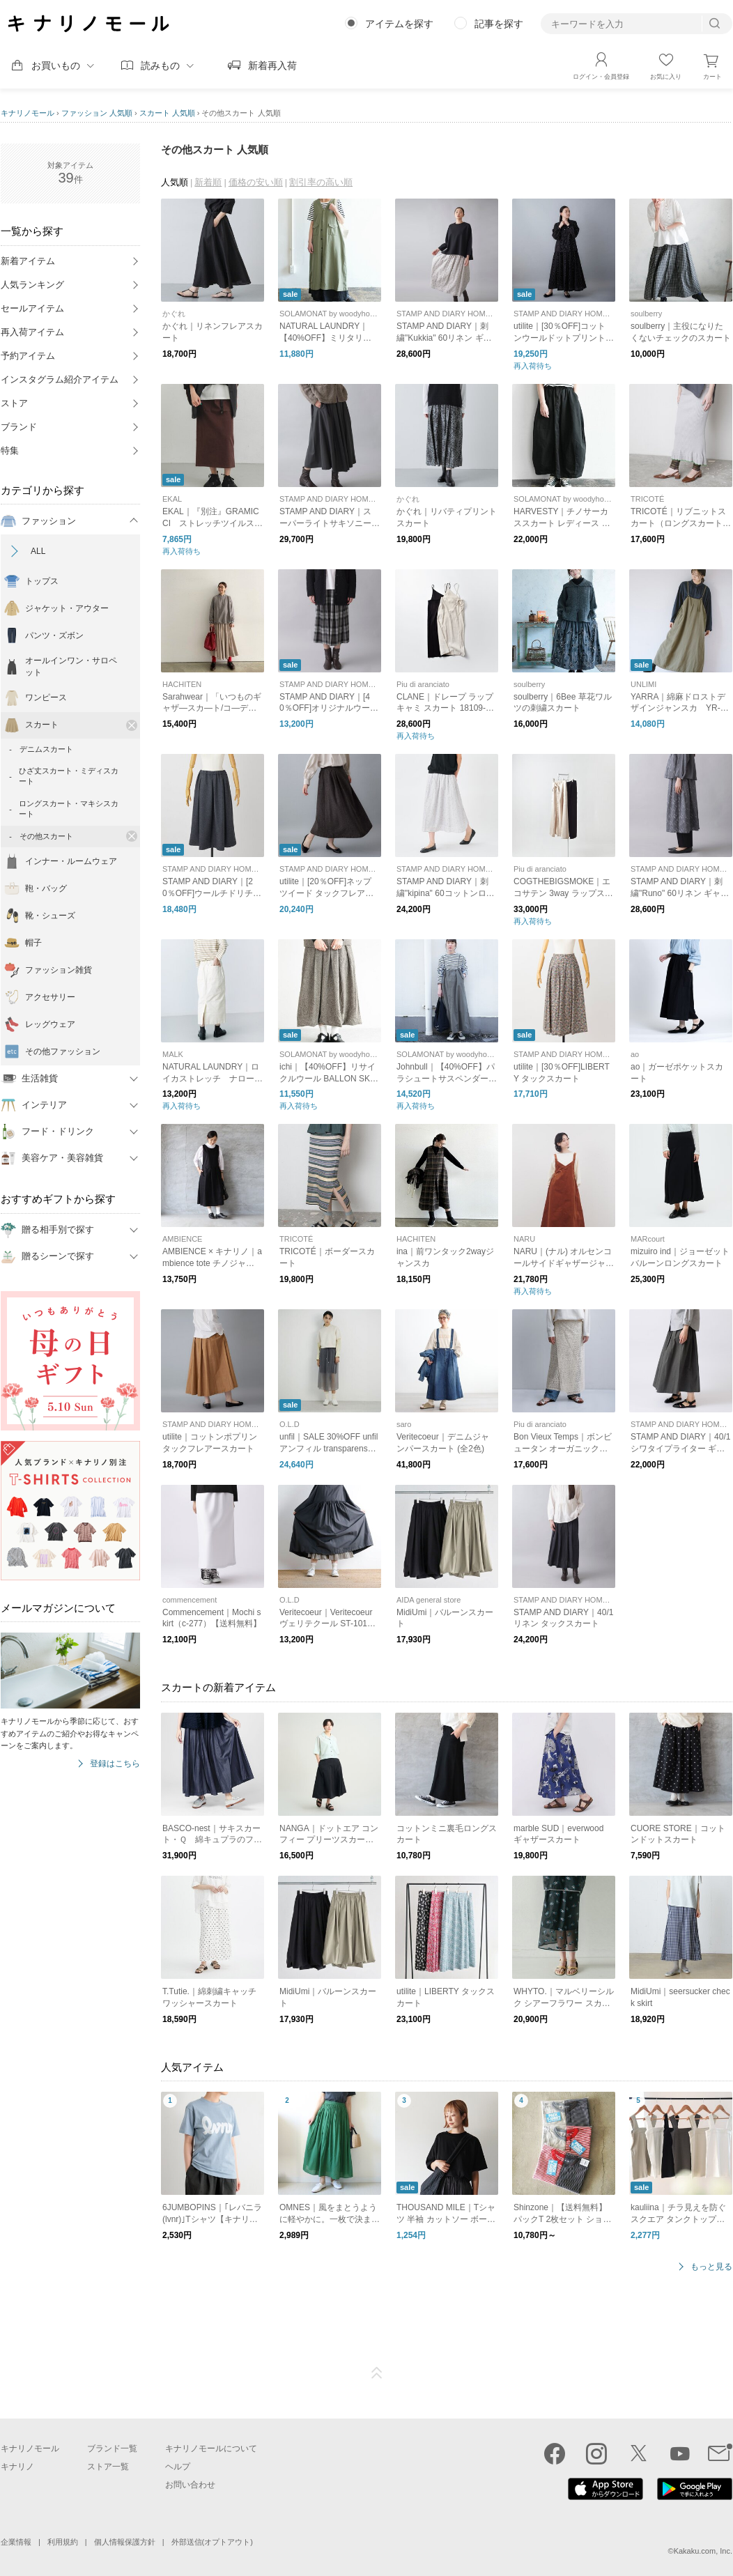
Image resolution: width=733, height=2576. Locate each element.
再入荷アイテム (32, 332)
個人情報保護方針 (124, 2542)
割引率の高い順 (321, 182)
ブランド (19, 427)
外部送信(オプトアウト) (212, 2542)
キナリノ (17, 2466)
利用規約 (62, 2542)
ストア (14, 403)
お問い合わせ (190, 2485)
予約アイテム (28, 355)
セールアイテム (32, 308)
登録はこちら (115, 1763)
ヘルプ (177, 2466)
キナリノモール (27, 113)
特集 (10, 450)
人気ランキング (32, 284)
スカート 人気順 (167, 113)
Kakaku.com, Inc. (703, 2551)
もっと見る (711, 2267)
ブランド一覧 (112, 2448)
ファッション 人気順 (96, 113)
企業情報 (16, 2542)
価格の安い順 (256, 182)
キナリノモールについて (211, 2448)
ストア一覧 (108, 2466)
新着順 (208, 182)
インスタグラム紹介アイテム (59, 379)
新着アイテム (28, 261)
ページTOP (376, 2373)
